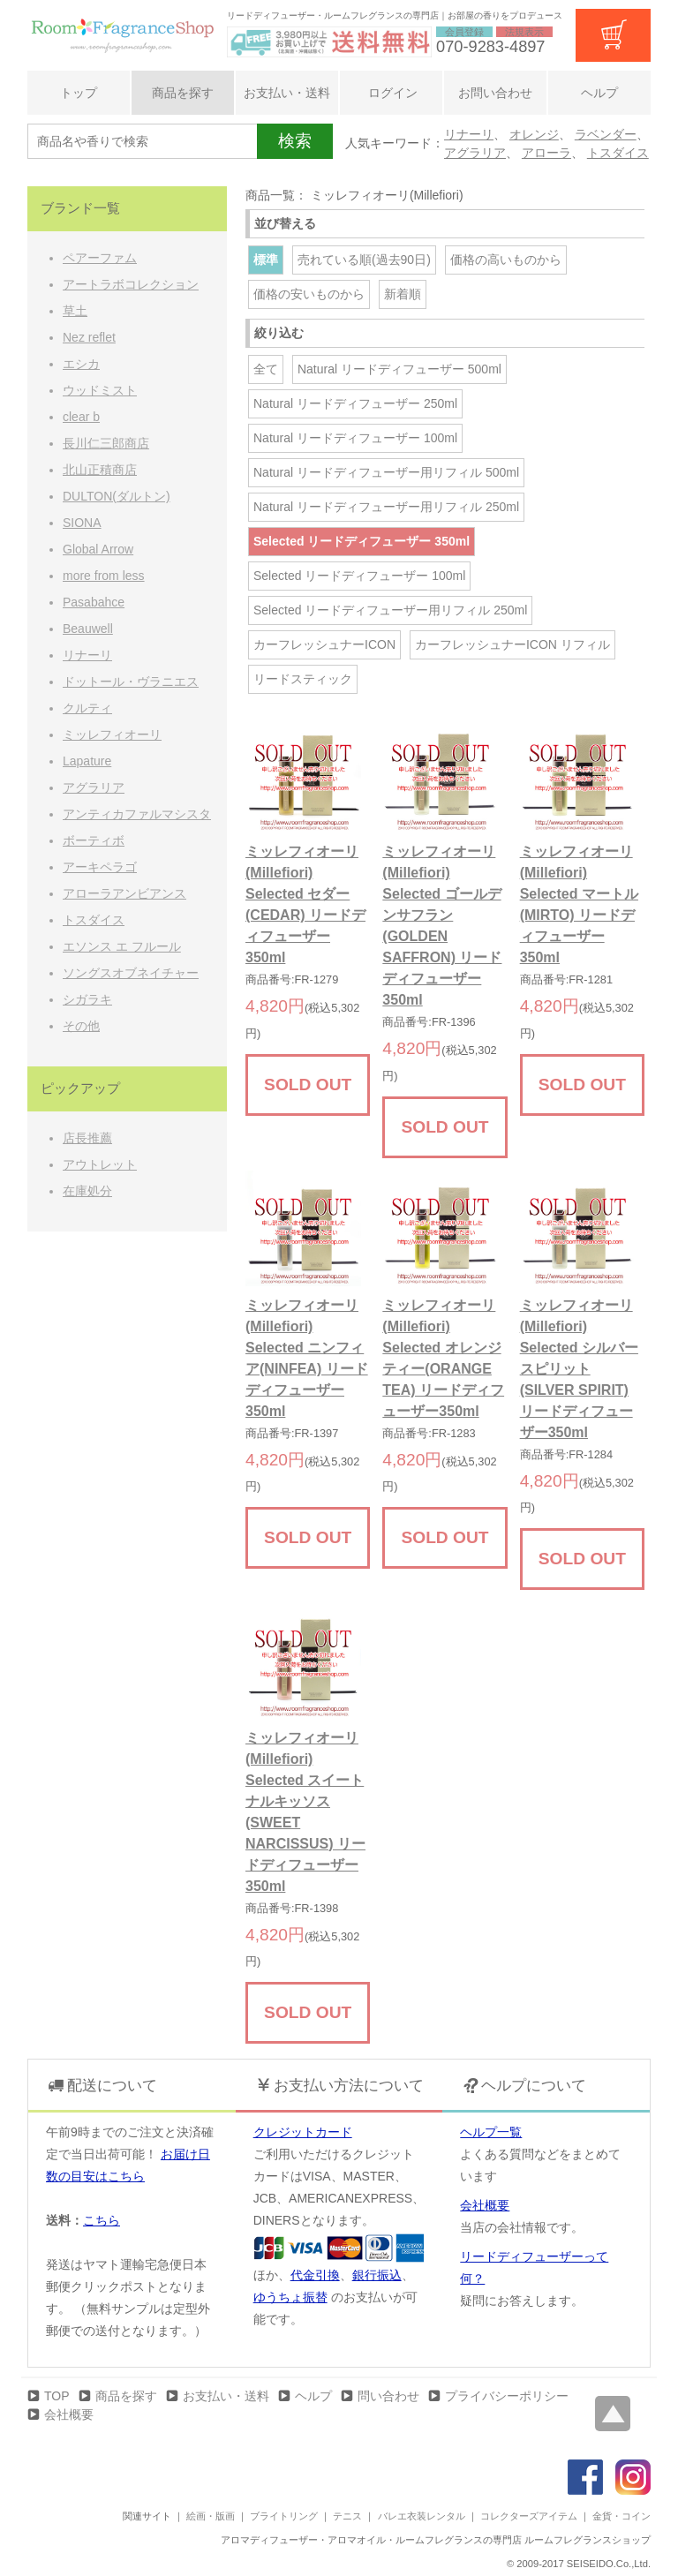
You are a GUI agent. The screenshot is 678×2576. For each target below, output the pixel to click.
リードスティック (302, 679)
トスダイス (618, 153)
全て (265, 369)
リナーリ (468, 134)
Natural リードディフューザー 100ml (355, 438)
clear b (81, 417)
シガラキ (87, 999)
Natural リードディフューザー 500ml (399, 369)
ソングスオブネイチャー (131, 973)
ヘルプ (599, 93)
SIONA (82, 523)
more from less (104, 576)
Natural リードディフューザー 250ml (355, 403)
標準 (265, 259)
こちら (101, 2220)
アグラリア (475, 153)
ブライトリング (284, 2516)
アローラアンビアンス (124, 893)
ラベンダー (606, 134)
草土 (75, 311)
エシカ (81, 364)
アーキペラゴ (100, 867)
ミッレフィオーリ (112, 734)
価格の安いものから (309, 294)
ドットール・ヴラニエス (131, 681)
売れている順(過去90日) (364, 259)
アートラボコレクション (131, 284)
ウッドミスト (100, 390)
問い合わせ (388, 2396)
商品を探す (183, 93)
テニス (347, 2516)
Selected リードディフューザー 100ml (359, 576)
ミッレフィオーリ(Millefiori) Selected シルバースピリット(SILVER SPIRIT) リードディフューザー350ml (579, 1369)
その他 (81, 1026)
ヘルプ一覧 (491, 2132)
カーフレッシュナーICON (324, 644)
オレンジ (534, 134)
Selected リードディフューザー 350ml (361, 541)
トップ (78, 93)
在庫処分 (87, 1191)
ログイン (391, 93)
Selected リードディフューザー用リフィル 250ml (390, 610)
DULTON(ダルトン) (116, 496)
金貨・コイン (621, 2516)
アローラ (546, 153)
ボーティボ (93, 840)
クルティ (87, 708)
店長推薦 (87, 1138)
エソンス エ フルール (122, 946)
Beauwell (88, 628)
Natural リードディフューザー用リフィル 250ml (386, 507)
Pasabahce (93, 602)
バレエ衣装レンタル (421, 2516)
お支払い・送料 (287, 93)
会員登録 (464, 31)
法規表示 (524, 31)
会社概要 (484, 2205)
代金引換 (315, 2275)
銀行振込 (377, 2275)
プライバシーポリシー (507, 2396)
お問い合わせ (495, 93)
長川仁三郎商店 (106, 443)
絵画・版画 (210, 2516)
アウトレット (100, 1164)
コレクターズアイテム (528, 2516)
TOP (57, 2396)
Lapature (87, 761)
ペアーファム (100, 258)
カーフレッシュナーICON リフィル (512, 644)
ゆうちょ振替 (290, 2297)
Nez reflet (89, 337)
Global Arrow (98, 549)
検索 (295, 141)
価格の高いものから (505, 259)
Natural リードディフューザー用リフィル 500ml (386, 472)
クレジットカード (302, 2132)
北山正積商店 (100, 470)
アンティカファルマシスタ (137, 814)
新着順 (402, 294)
